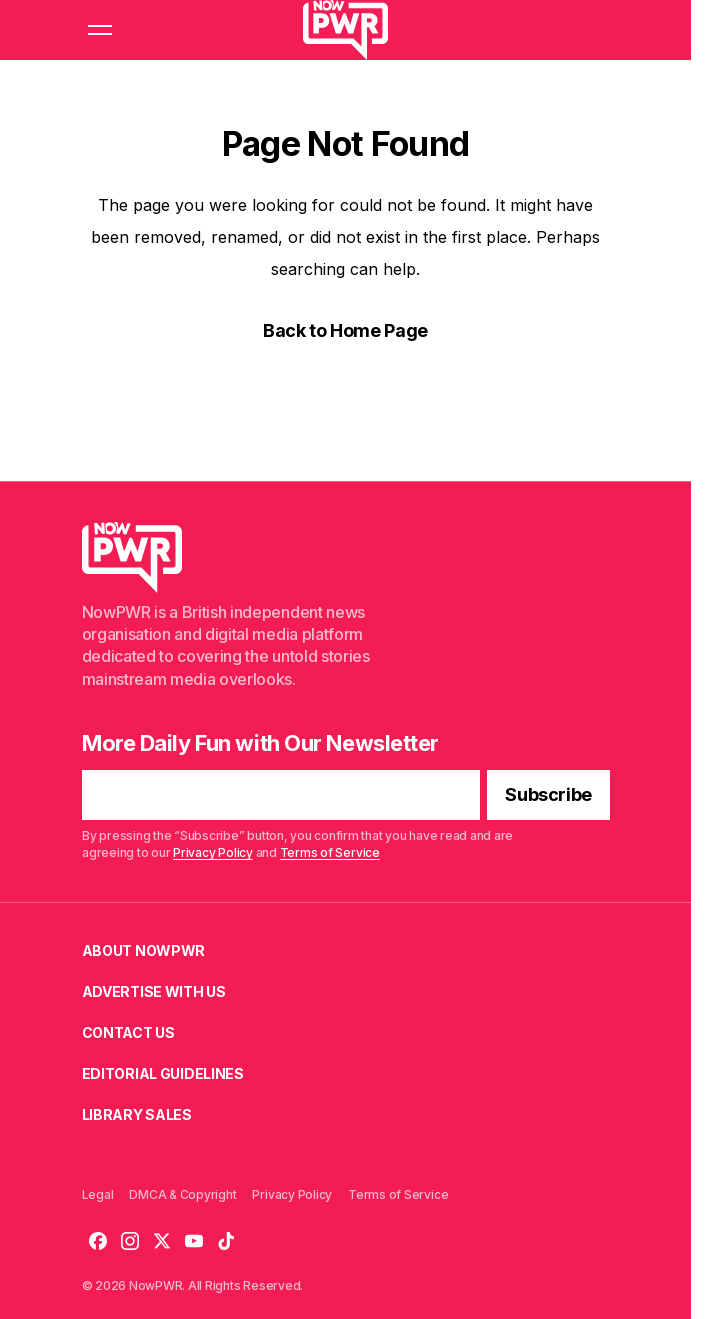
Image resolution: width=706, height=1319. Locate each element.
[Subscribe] (548, 796)
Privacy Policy (213, 852)
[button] (100, 30)
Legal (98, 1194)
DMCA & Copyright (182, 1194)
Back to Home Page (345, 330)
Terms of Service (329, 852)
